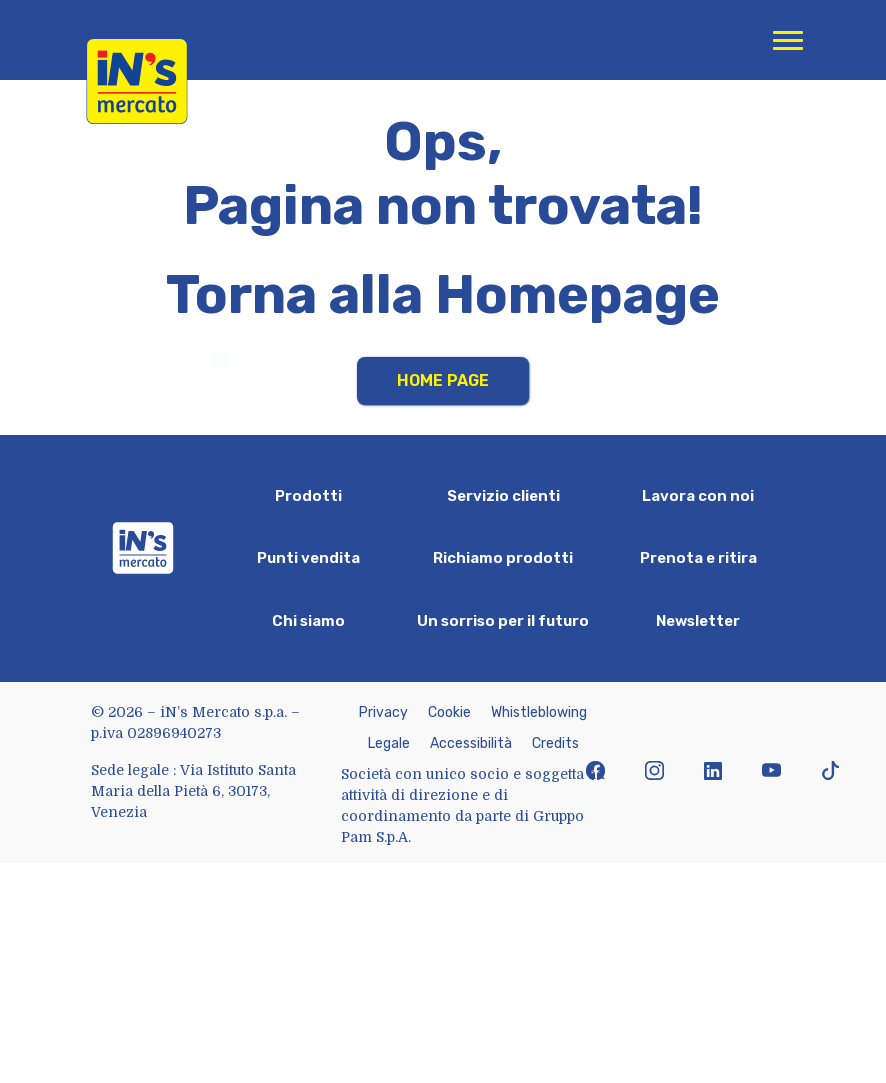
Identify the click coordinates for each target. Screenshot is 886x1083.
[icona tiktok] (830, 772)
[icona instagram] (654, 772)
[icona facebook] (595, 772)
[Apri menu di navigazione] (788, 40)
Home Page (443, 380)
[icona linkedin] (713, 772)
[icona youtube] (771, 772)
